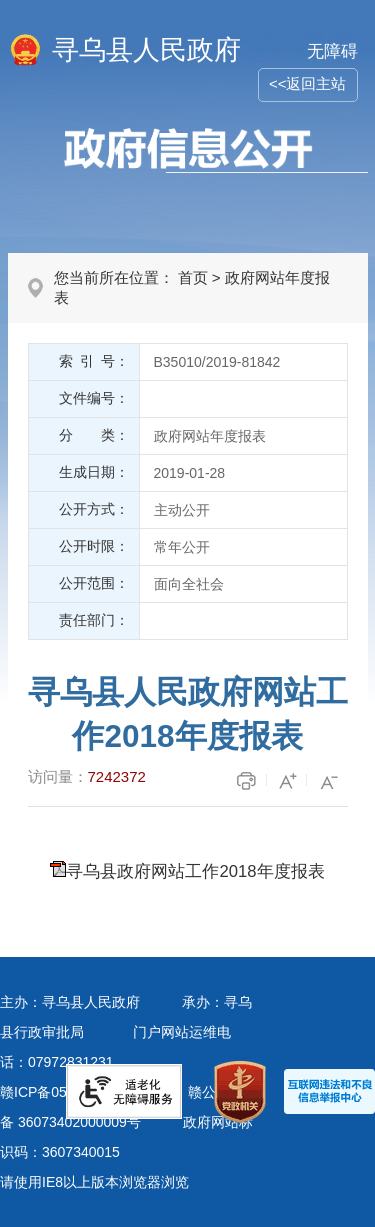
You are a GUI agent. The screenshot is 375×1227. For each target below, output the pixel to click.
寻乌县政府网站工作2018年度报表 (195, 871)
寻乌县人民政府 (146, 50)
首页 (193, 277)
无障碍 (332, 51)
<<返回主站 (308, 83)
